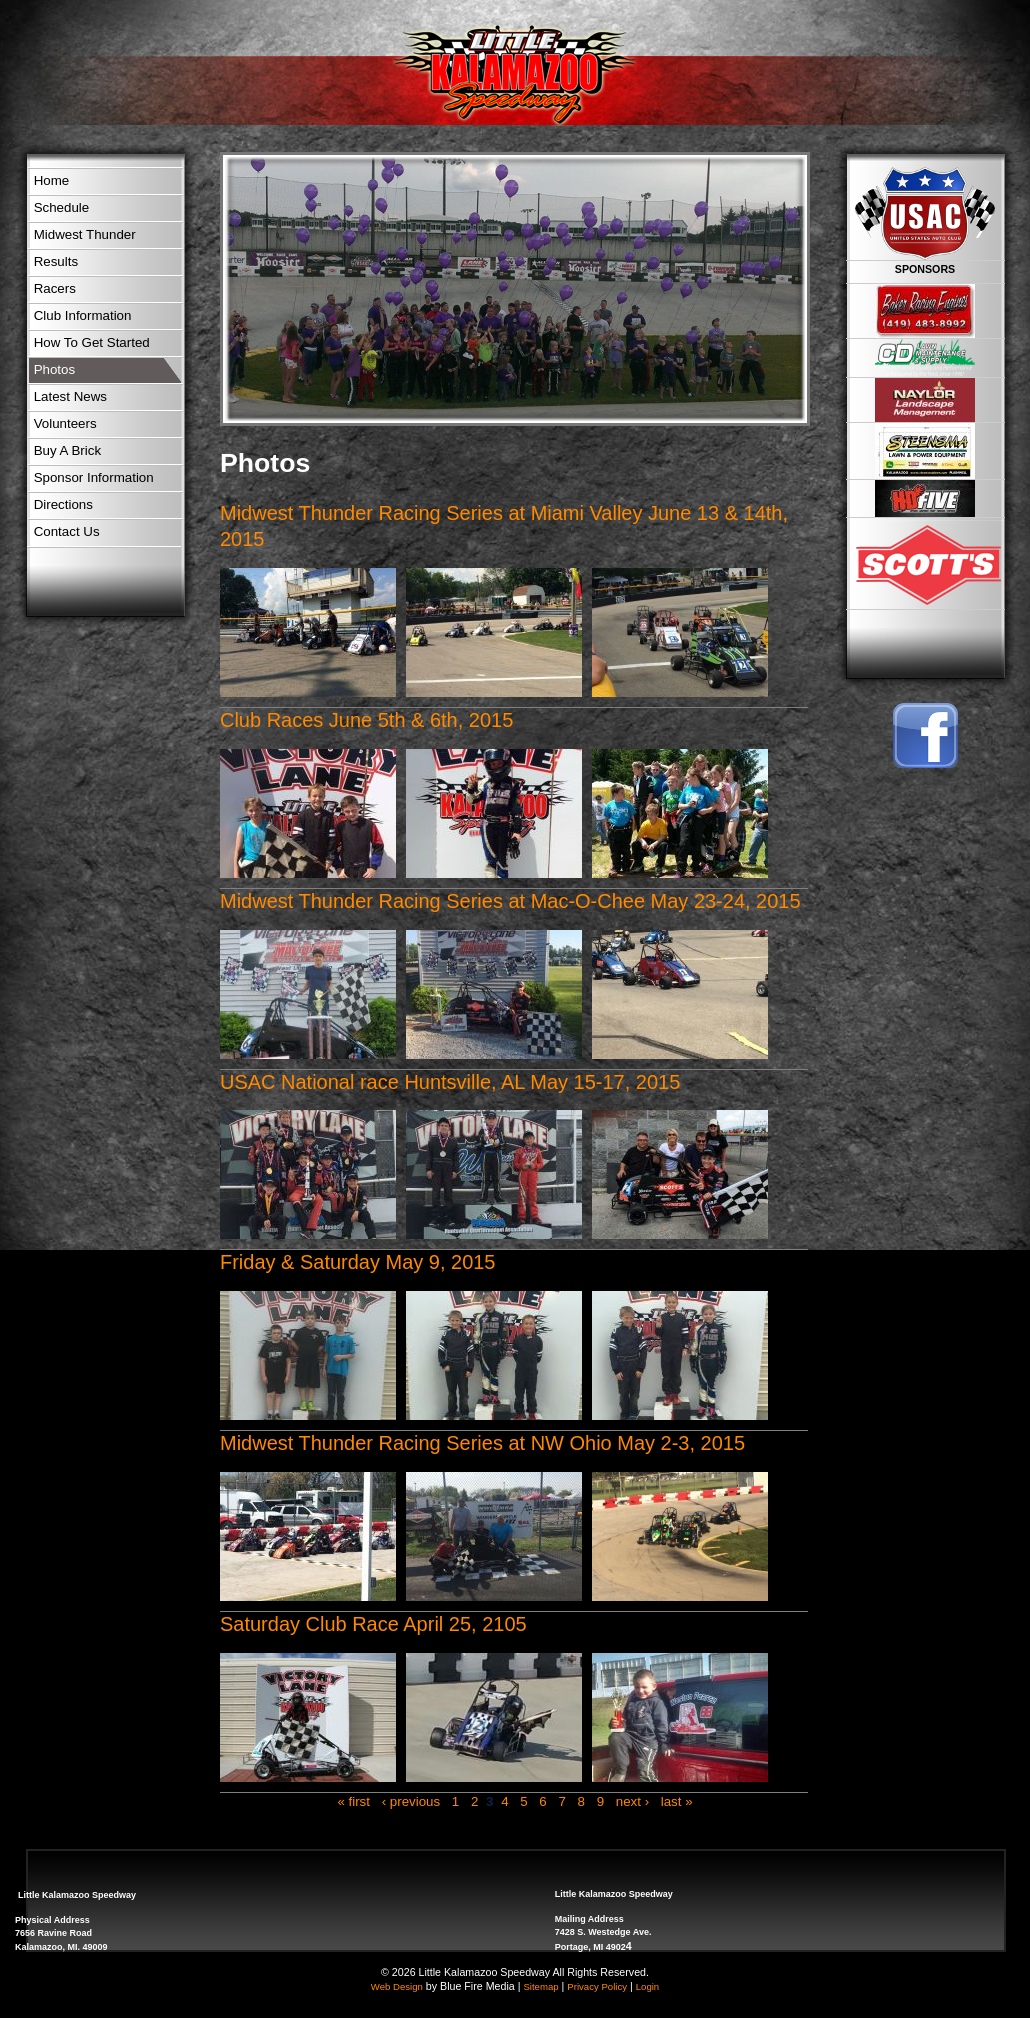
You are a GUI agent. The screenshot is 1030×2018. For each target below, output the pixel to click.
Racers (55, 288)
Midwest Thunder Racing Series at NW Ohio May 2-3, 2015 (482, 1443)
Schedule (62, 207)
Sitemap (540, 1986)
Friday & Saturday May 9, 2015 (357, 1262)
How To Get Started (92, 342)
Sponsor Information (94, 477)
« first (353, 1801)
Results (56, 261)
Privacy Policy (597, 1986)
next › (632, 1801)
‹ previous (411, 1801)
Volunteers (65, 423)
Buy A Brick (67, 450)
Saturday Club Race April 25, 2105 (373, 1624)
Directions (63, 504)
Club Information (83, 315)
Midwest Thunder (85, 234)
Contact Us (67, 531)
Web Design (397, 1986)
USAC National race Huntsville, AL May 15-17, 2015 (450, 1082)
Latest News (70, 396)
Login (647, 1986)
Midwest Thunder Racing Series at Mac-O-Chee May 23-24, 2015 (510, 901)
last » (677, 1801)
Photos (55, 369)
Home (52, 180)
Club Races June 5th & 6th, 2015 (366, 720)
